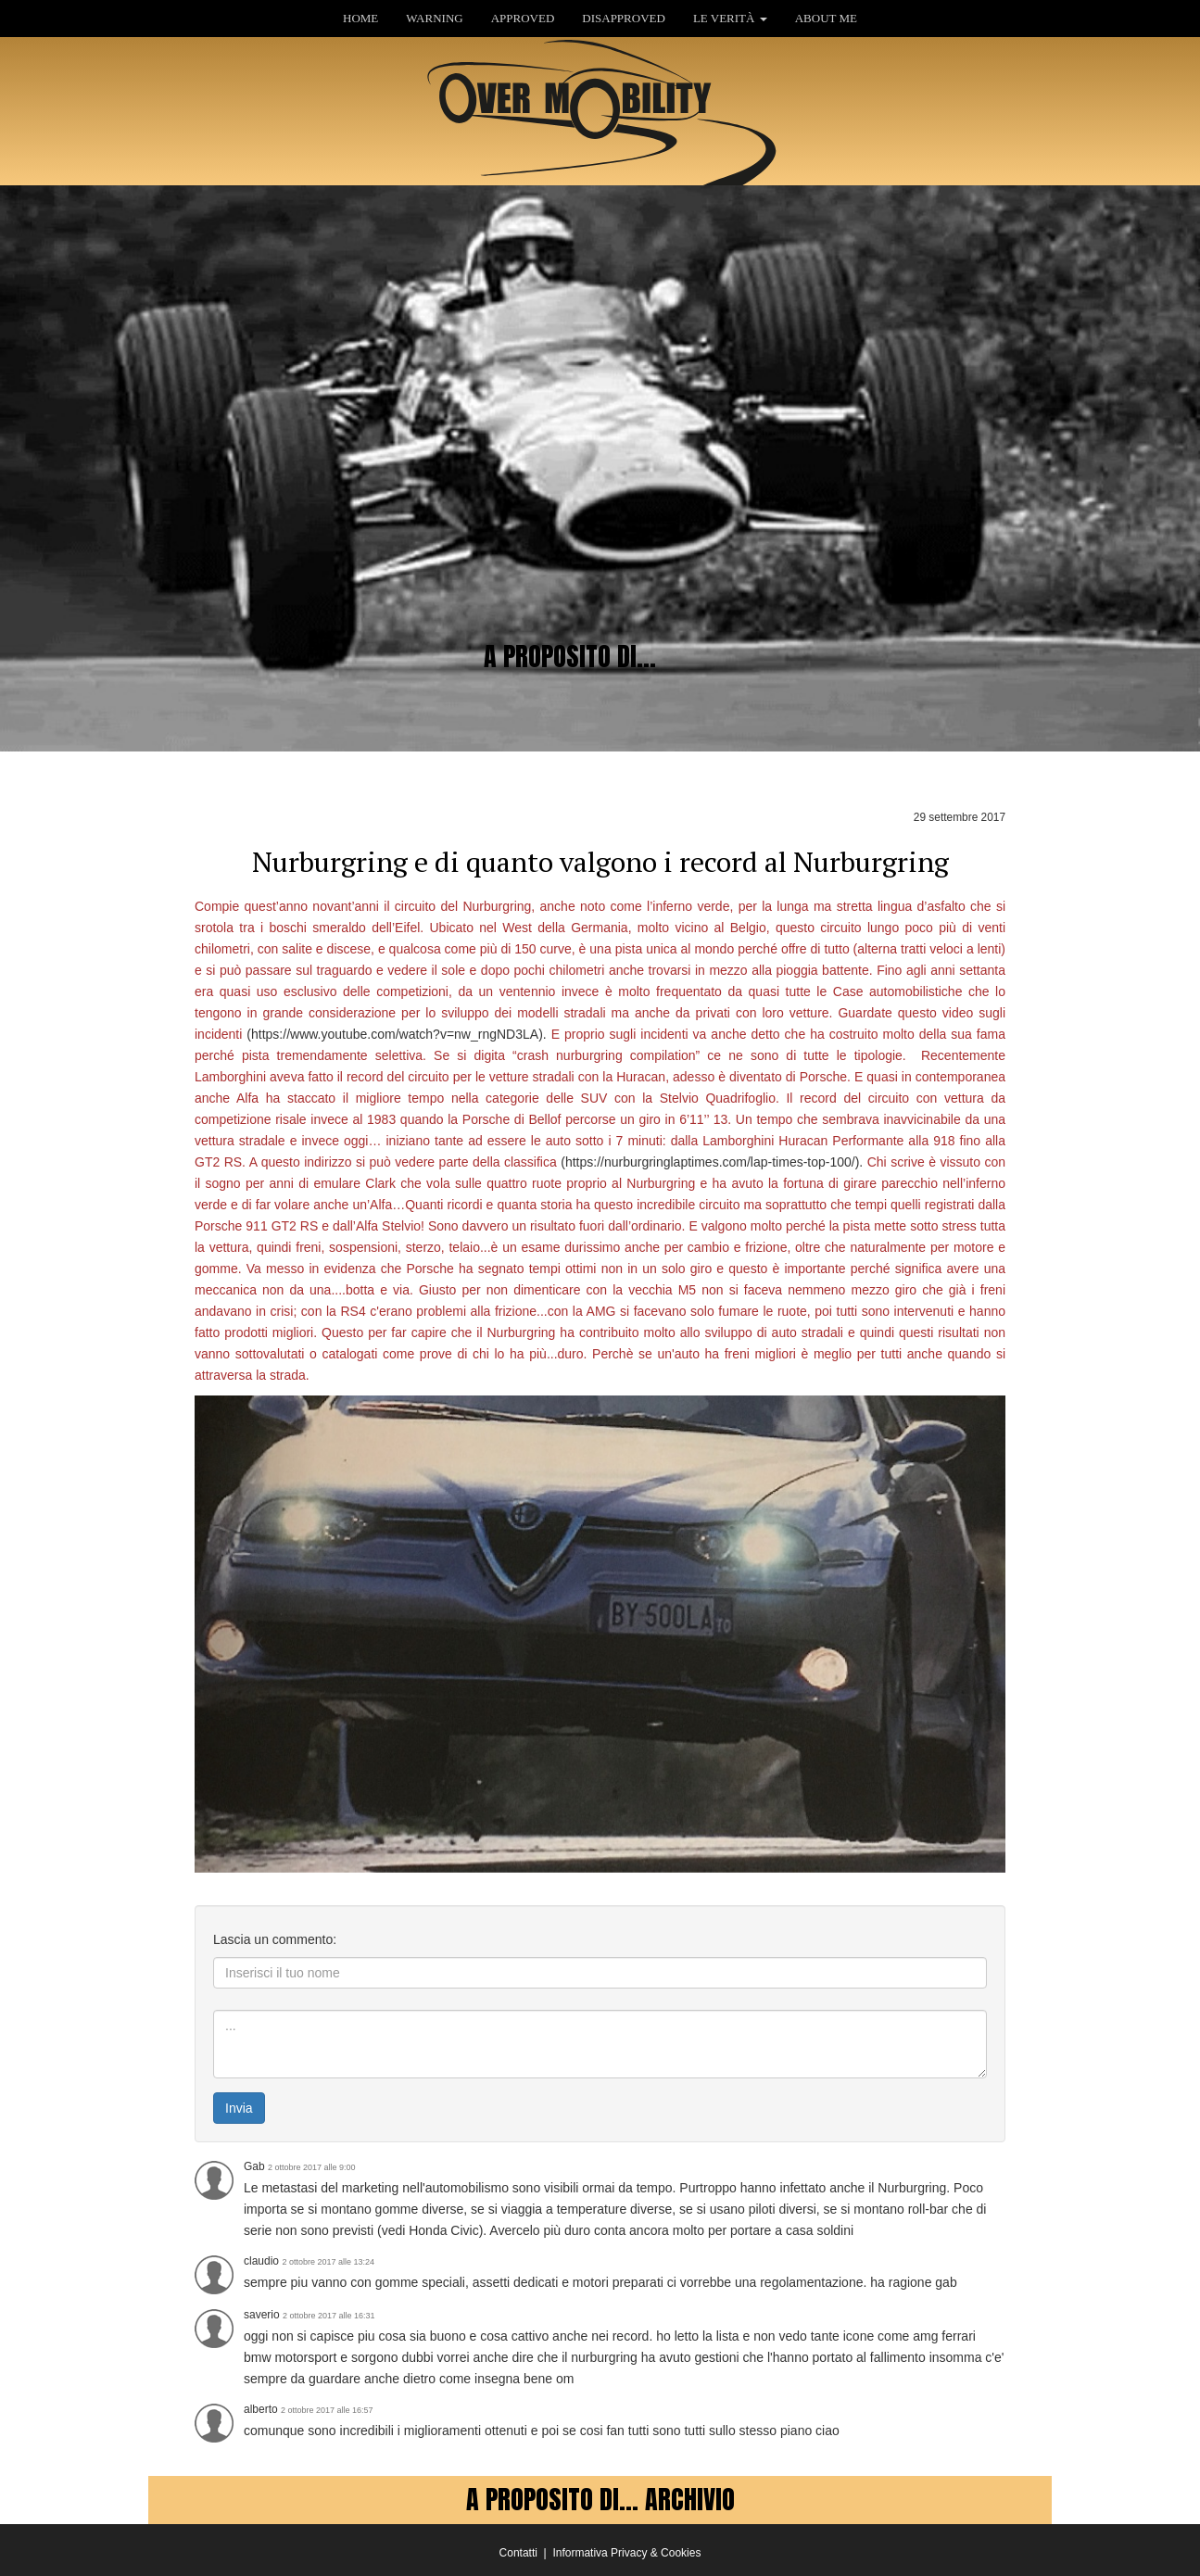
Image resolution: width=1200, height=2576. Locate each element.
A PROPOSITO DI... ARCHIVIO (600, 2499)
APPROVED (523, 18)
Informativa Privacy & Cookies (626, 2552)
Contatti (518, 2552)
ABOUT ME (826, 18)
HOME (360, 18)
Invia (239, 2108)
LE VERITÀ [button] (730, 18)
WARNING (434, 18)
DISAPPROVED (623, 18)
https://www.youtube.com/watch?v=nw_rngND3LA (394, 1034)
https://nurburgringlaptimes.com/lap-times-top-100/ (710, 1162)
